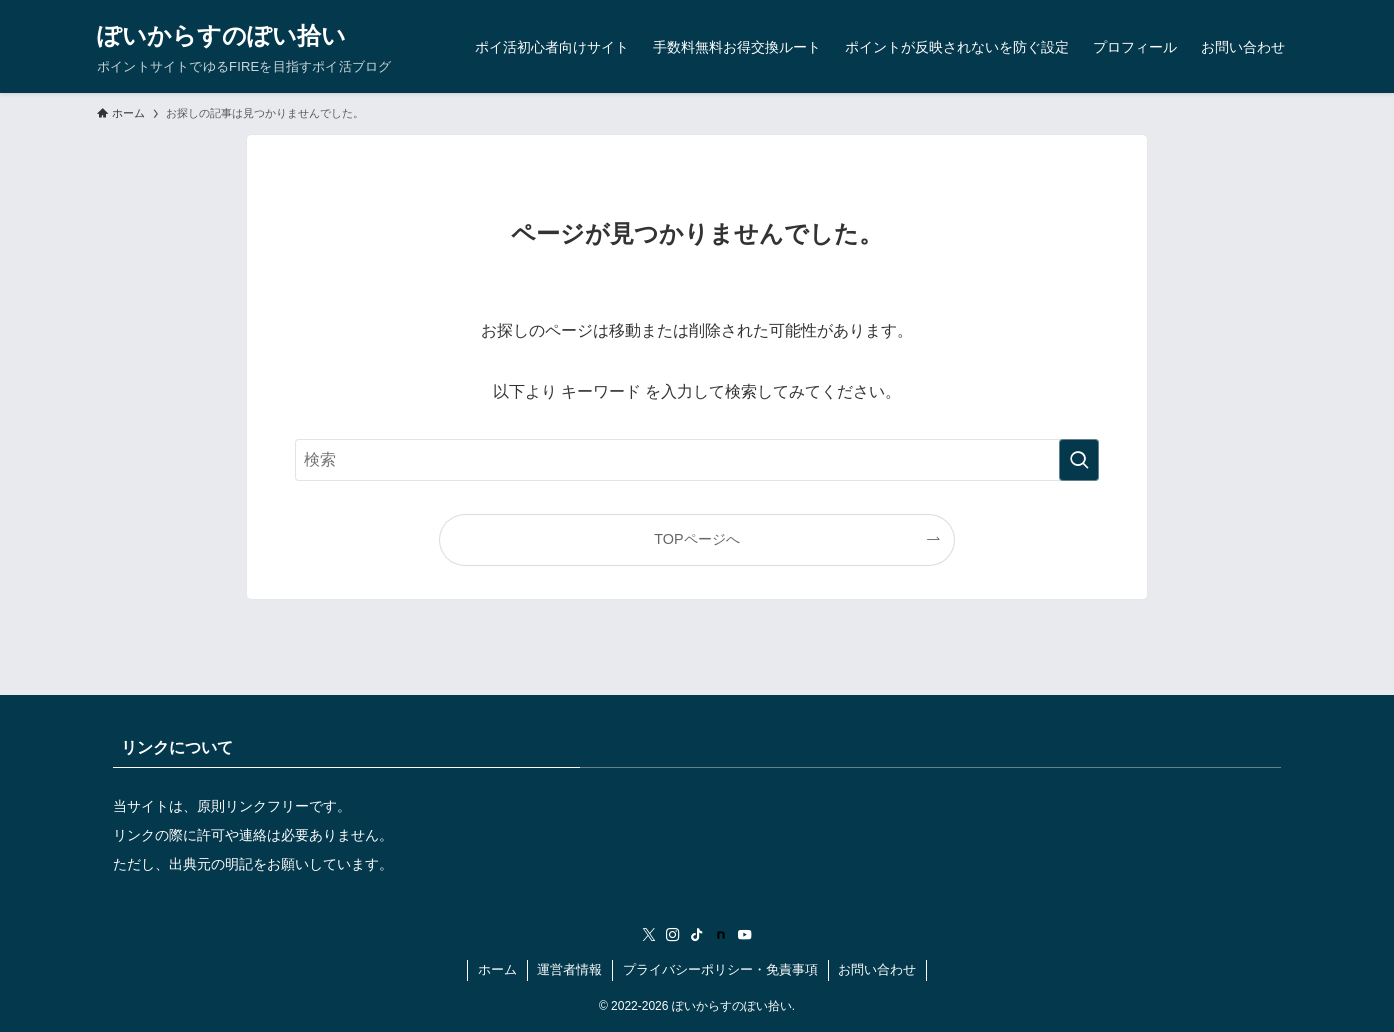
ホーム (497, 969)
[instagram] (673, 935)
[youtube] (745, 935)
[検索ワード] (697, 460)
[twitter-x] (649, 935)
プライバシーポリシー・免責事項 (720, 969)
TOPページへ (696, 539)
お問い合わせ (877, 969)
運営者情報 (569, 969)
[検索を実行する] (1079, 460)
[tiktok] (697, 935)
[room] (721, 935)
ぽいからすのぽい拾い (221, 36)
